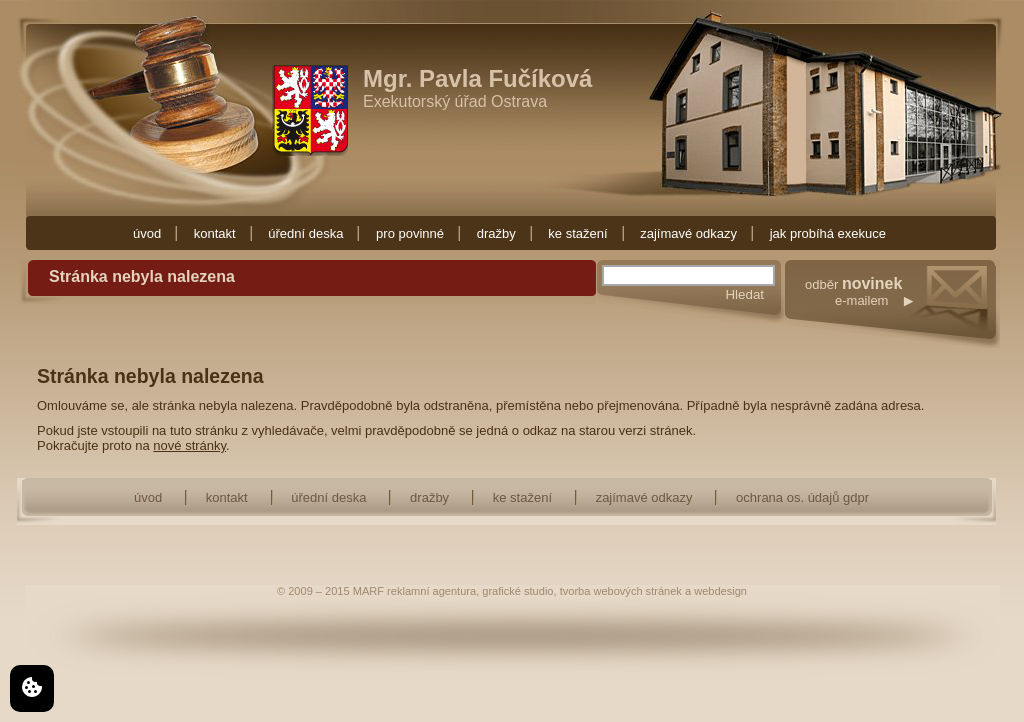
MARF (368, 591)
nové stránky (189, 445)
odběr (902, 312)
